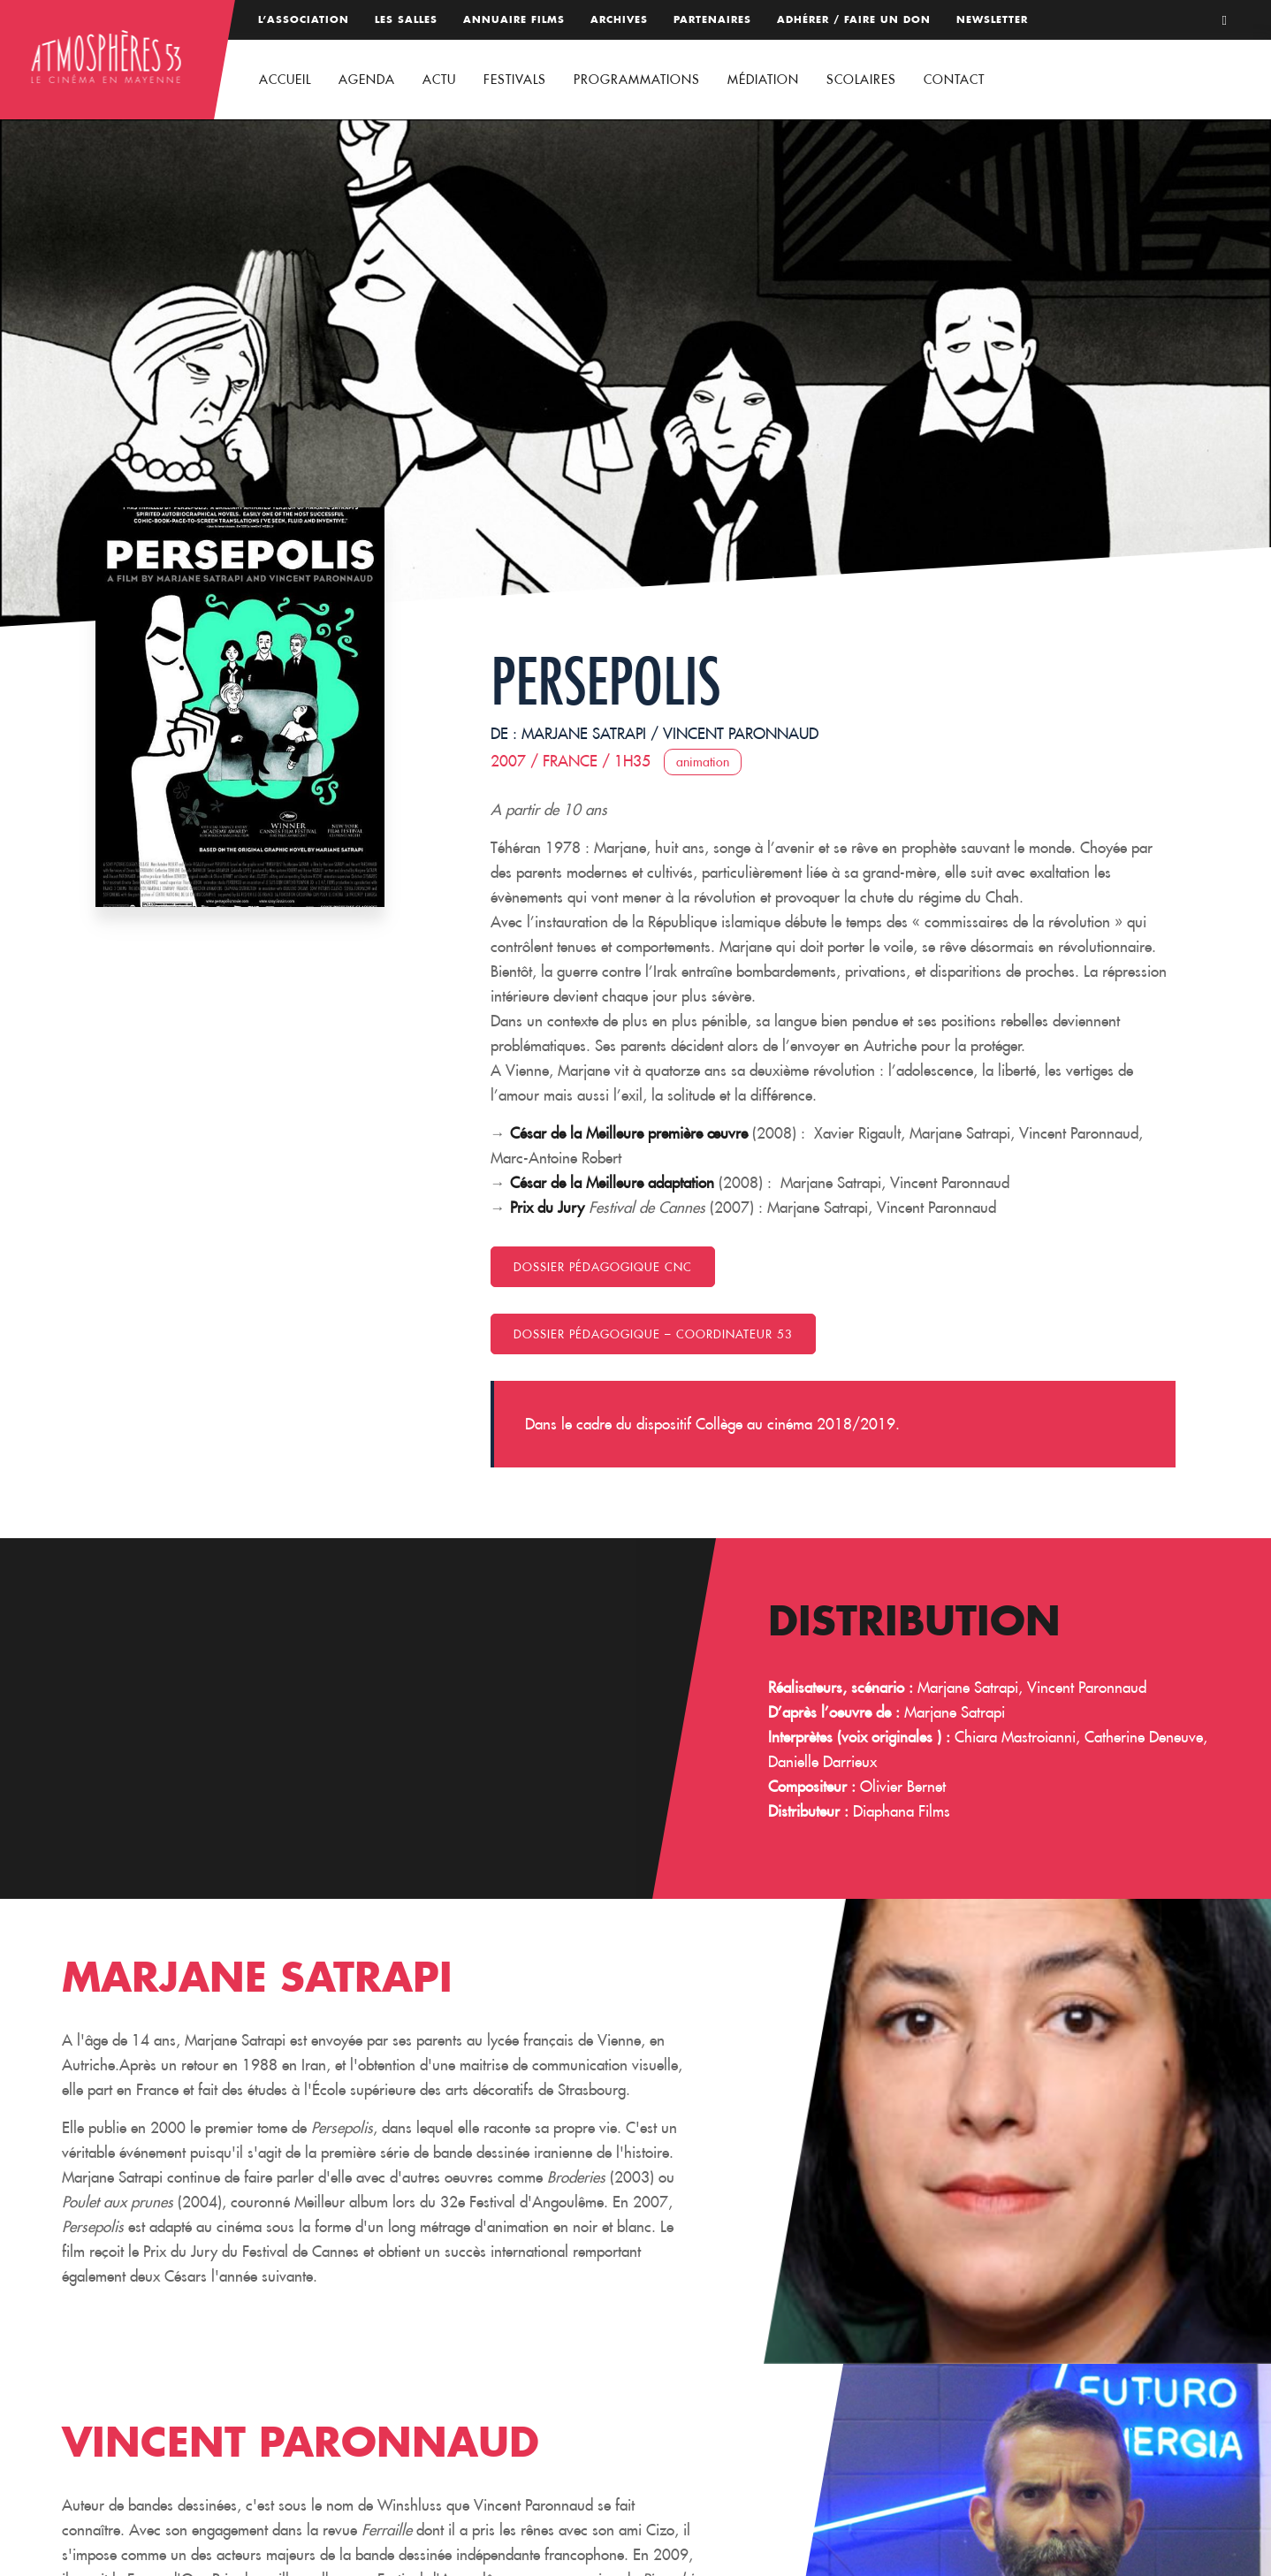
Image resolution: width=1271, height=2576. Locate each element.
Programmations (637, 80)
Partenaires (712, 19)
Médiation (763, 80)
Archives (619, 19)
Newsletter (992, 19)
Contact (954, 80)
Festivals (514, 80)
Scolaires (861, 80)
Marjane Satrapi (583, 733)
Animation (702, 762)
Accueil (285, 80)
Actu (439, 80)
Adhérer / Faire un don (854, 19)
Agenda (367, 80)
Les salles (406, 19)
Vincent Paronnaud (740, 733)
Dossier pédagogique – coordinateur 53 (653, 1334)
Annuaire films (514, 19)
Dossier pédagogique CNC (603, 1267)
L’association (303, 19)
